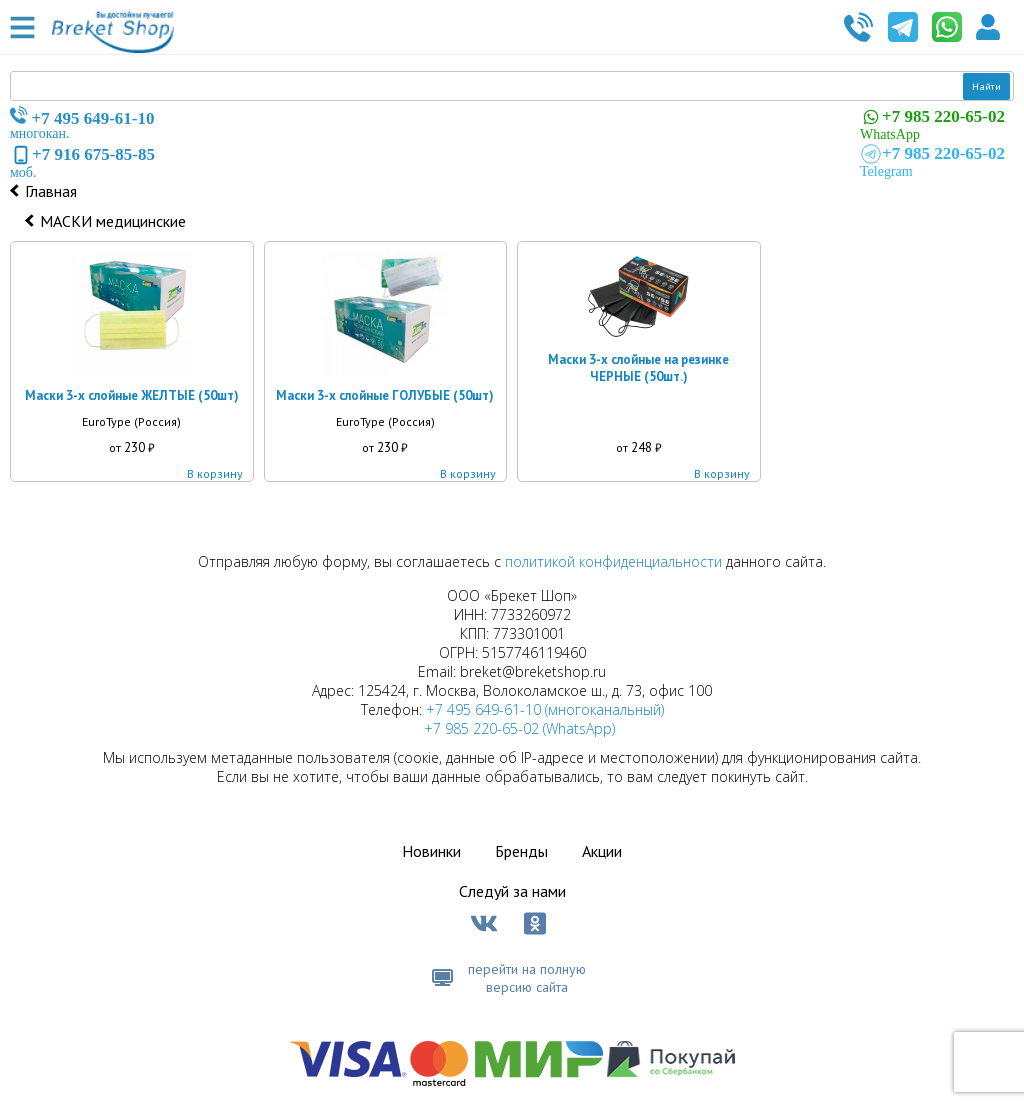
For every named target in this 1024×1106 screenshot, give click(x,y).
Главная (51, 191)
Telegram (932, 161)
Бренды (521, 851)
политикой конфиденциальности (613, 561)
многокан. (82, 123)
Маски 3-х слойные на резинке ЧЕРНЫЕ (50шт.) (638, 368)
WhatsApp (932, 124)
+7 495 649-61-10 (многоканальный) (545, 709)
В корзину (215, 473)
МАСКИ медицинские (113, 221)
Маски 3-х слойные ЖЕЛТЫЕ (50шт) (132, 395)
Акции (602, 851)
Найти (986, 86)
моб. (82, 162)
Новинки (431, 851)
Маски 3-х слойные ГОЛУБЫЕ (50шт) (385, 395)
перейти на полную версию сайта (527, 978)
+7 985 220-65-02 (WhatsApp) (519, 728)
